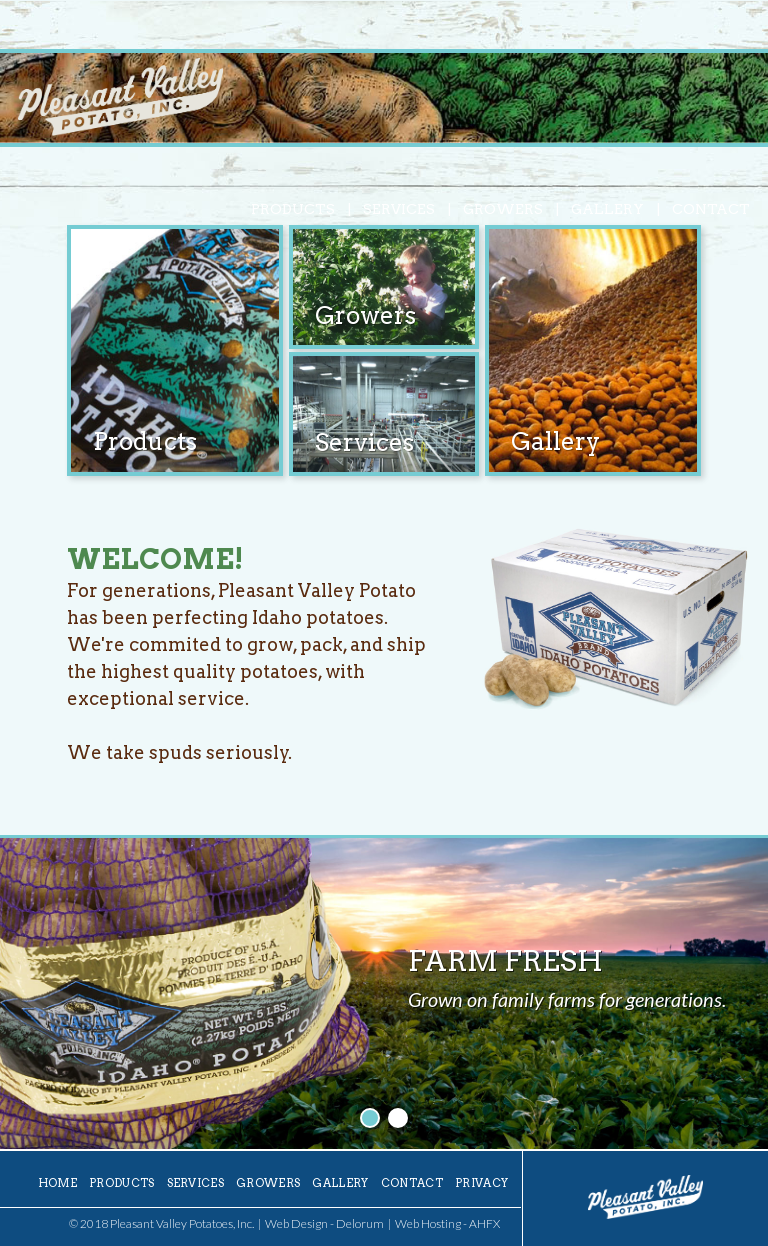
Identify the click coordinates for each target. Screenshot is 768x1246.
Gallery (607, 209)
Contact (711, 209)
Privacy (481, 1183)
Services (399, 209)
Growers (503, 209)
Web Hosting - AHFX (447, 1223)
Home (57, 1183)
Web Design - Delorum (324, 1223)
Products (293, 209)
